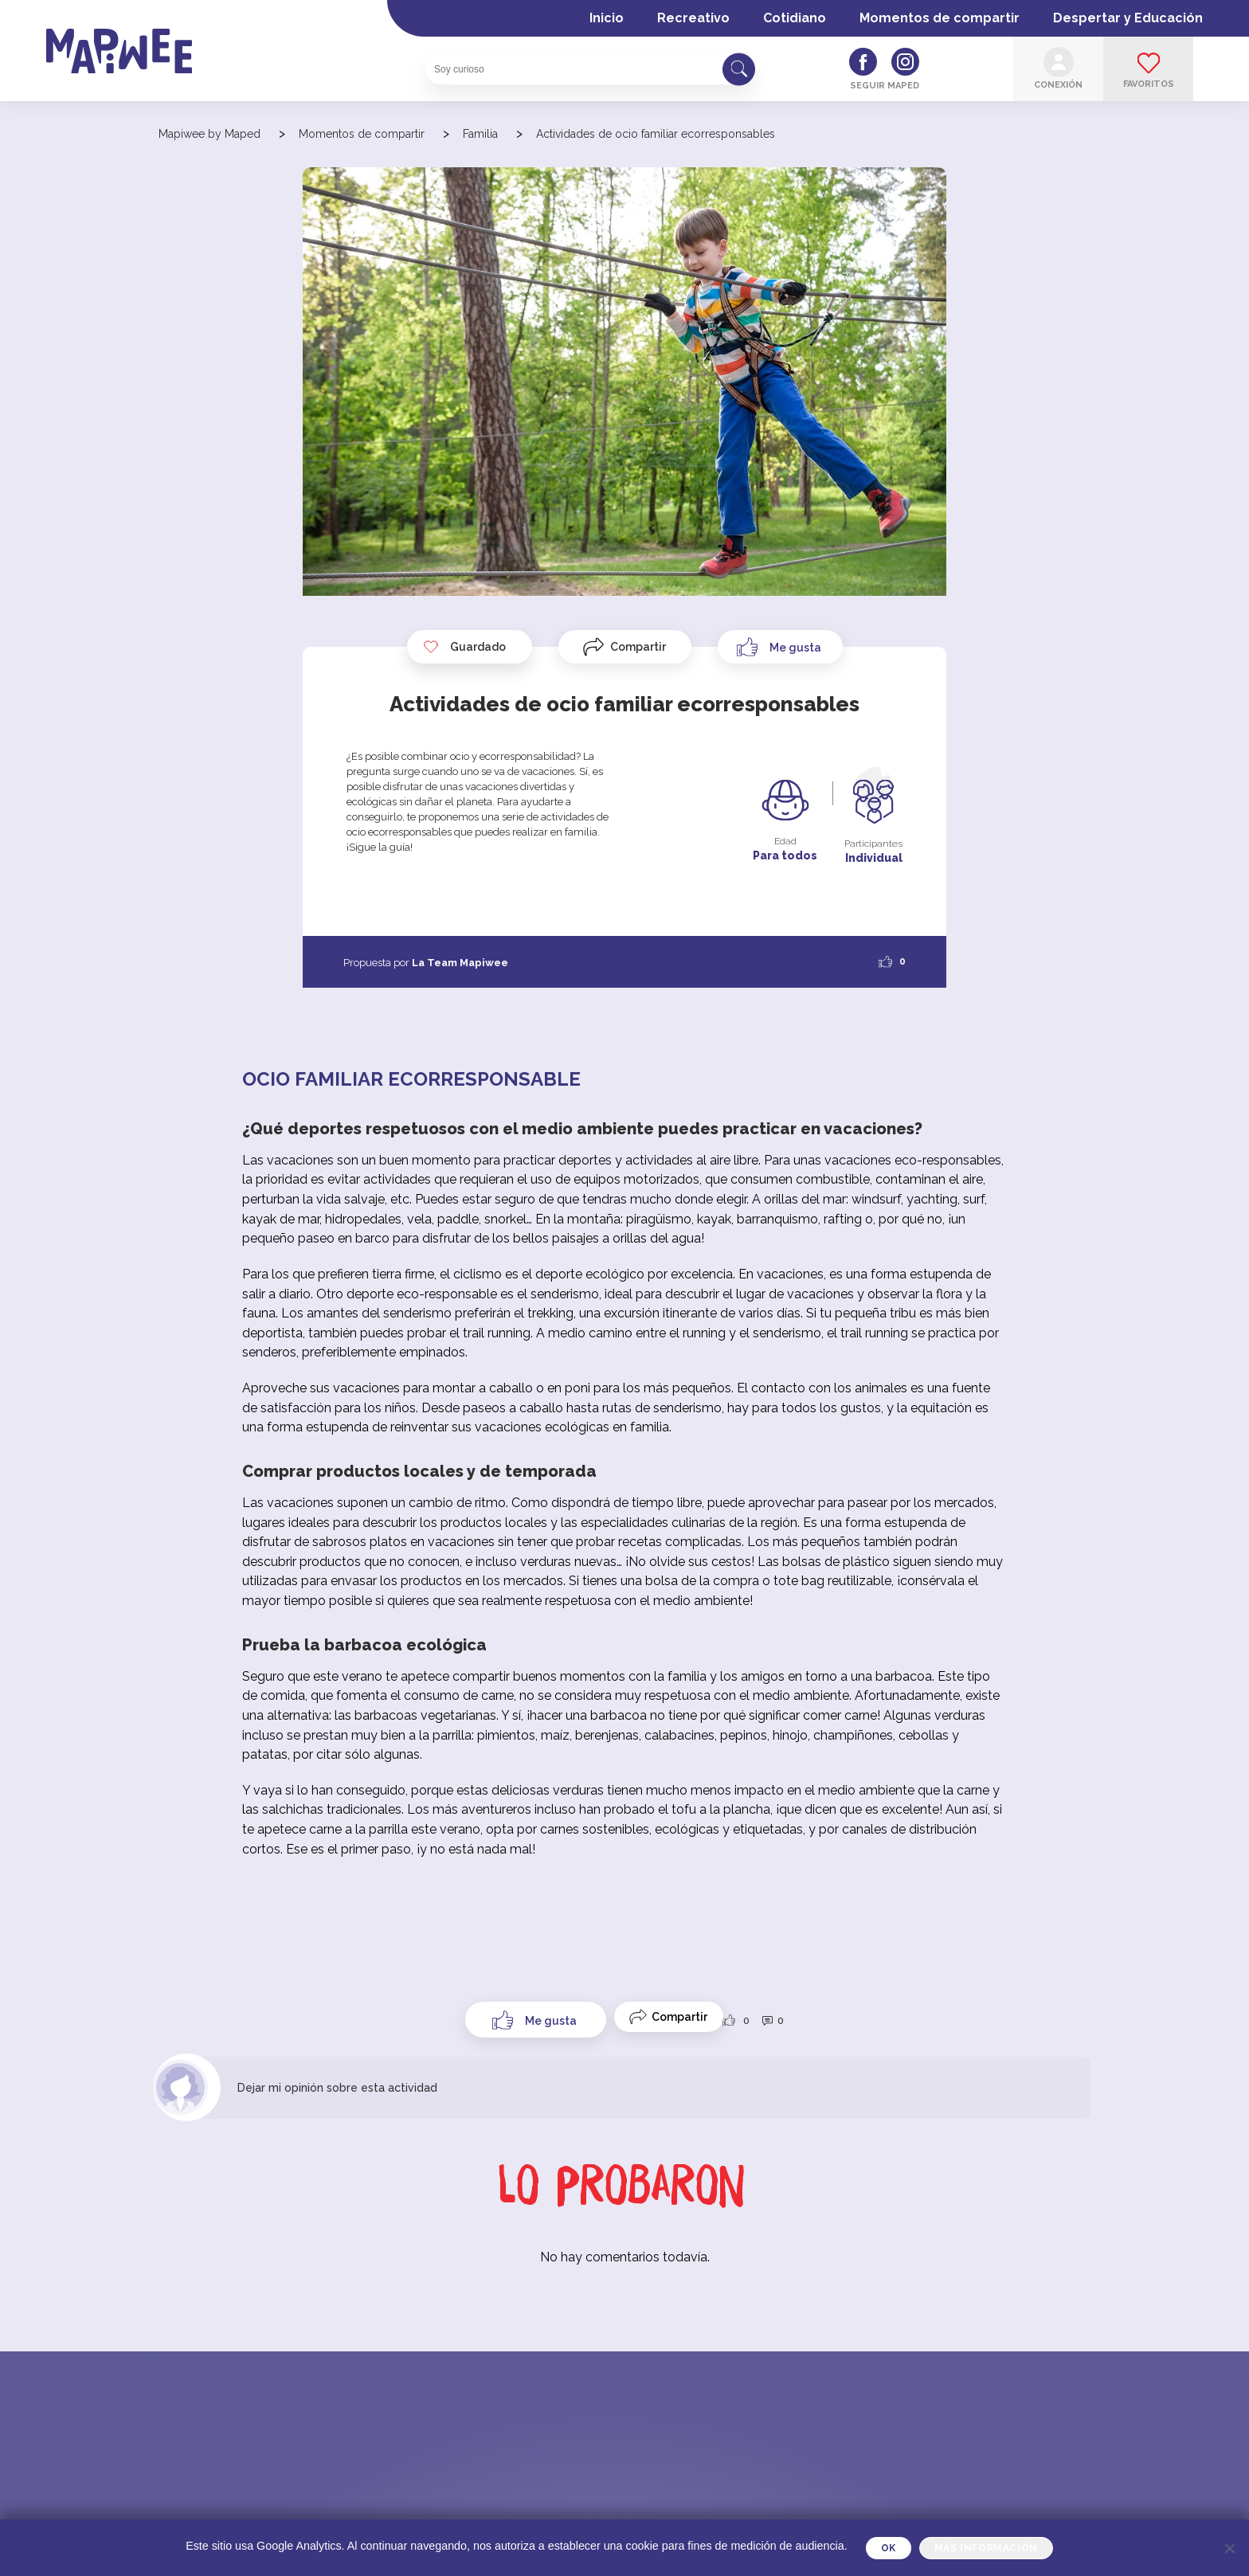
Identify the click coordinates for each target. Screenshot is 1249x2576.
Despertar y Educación (1128, 17)
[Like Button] (780, 647)
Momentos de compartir (939, 17)
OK (888, 2548)
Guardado (464, 647)
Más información (986, 2548)
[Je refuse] (1229, 2548)
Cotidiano (794, 17)
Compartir (638, 646)
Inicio (606, 17)
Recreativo (693, 17)
